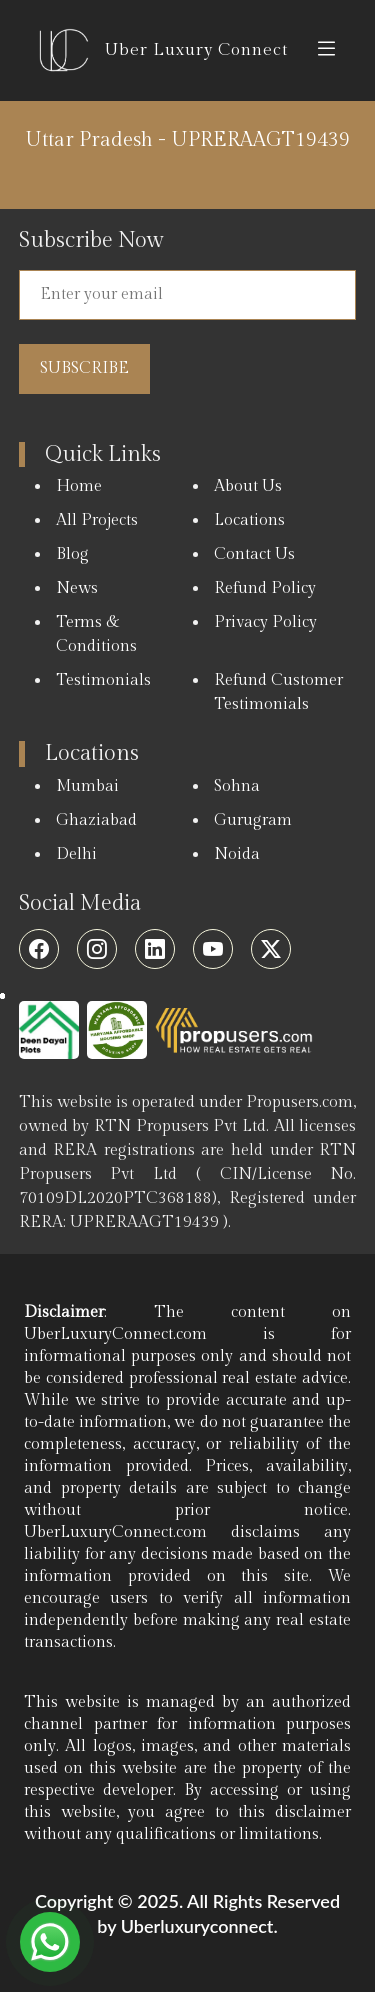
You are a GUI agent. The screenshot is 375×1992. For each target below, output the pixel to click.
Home (79, 486)
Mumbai (87, 786)
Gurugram (253, 820)
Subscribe (84, 368)
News (77, 588)
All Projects (97, 520)
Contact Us (254, 554)
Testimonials (103, 680)
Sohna (237, 786)
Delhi (76, 854)
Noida (237, 854)
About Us (248, 486)
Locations (249, 520)
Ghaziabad (96, 820)
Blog (72, 554)
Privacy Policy (265, 622)
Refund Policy (265, 588)
